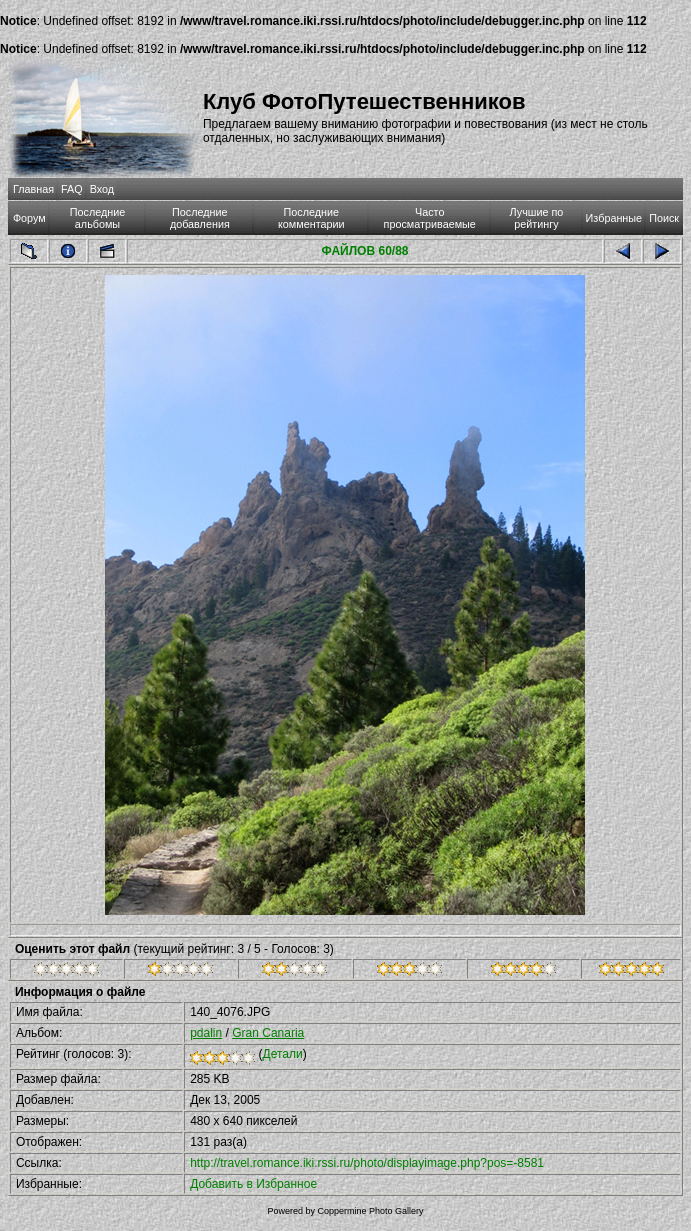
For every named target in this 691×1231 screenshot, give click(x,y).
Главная (33, 189)
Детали (283, 1054)
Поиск (664, 218)
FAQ (72, 189)
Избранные (614, 218)
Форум (29, 218)
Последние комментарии (311, 218)
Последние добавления (200, 218)
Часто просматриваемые (430, 218)
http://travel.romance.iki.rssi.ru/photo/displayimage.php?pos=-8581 (367, 1163)
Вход (102, 189)
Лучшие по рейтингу (537, 218)
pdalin (206, 1033)
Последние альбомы (98, 218)
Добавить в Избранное (253, 1184)
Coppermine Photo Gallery (370, 1211)
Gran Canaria (268, 1033)
